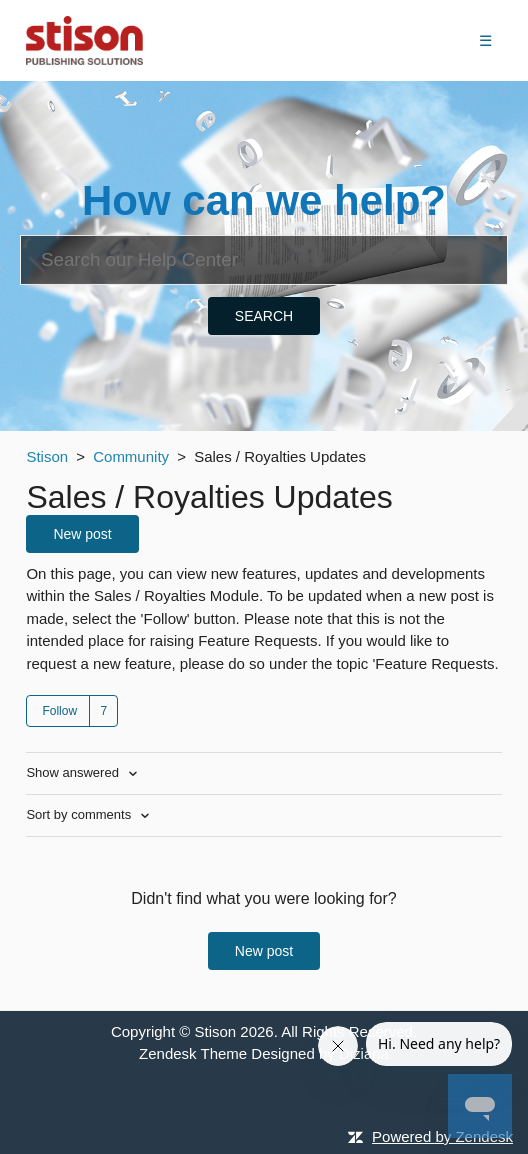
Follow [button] (59, 711)
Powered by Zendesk (442, 1136)
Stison (47, 456)
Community (131, 456)
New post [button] (82, 534)
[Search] (264, 260)
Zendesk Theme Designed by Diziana (264, 1053)
